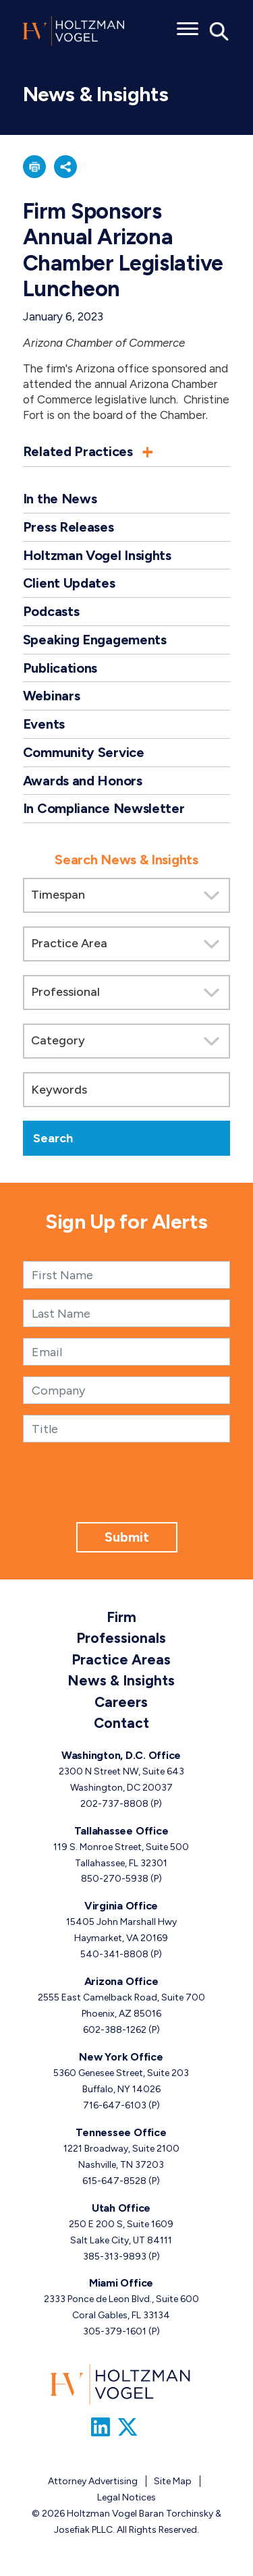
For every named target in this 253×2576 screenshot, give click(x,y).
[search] (127, 997)
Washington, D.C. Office (121, 1755)
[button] (34, 166)
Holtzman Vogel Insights (97, 555)
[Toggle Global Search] (219, 30)
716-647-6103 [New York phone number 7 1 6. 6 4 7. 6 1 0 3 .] (114, 2105)
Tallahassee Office (121, 1830)
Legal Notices (126, 2497)
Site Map (173, 2481)
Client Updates (69, 583)
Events (44, 724)
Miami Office (121, 2282)
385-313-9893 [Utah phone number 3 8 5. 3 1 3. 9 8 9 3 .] (114, 2256)
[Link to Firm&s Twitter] (127, 2427)
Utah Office (121, 2208)
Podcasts (51, 611)
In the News (60, 499)
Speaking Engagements (95, 640)
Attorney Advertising (93, 2481)
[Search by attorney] (127, 992)
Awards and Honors (82, 781)
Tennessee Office (121, 2132)
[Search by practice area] (127, 943)
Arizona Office (121, 1981)
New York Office (121, 2056)
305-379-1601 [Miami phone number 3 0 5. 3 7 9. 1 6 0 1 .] (114, 2331)
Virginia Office (121, 1905)
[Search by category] (127, 1041)
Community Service (83, 752)
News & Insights (121, 1680)
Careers (121, 1701)
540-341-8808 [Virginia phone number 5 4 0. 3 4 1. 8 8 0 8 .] (114, 1954)
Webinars (51, 696)
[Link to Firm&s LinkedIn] (100, 2427)
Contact (121, 1722)
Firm (121, 1616)
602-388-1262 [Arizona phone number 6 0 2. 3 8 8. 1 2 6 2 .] (114, 2030)
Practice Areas (121, 1659)
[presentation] (126, 1495)
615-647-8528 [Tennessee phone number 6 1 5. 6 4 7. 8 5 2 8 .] (114, 2181)
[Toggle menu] (187, 24)
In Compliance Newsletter (104, 808)
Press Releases (68, 527)
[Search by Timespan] (127, 895)
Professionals (121, 1637)
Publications (60, 668)
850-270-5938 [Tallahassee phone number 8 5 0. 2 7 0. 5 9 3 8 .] (114, 1878)
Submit (127, 1537)
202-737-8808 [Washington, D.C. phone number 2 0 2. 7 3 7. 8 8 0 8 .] (114, 1804)
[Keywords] (127, 1089)
